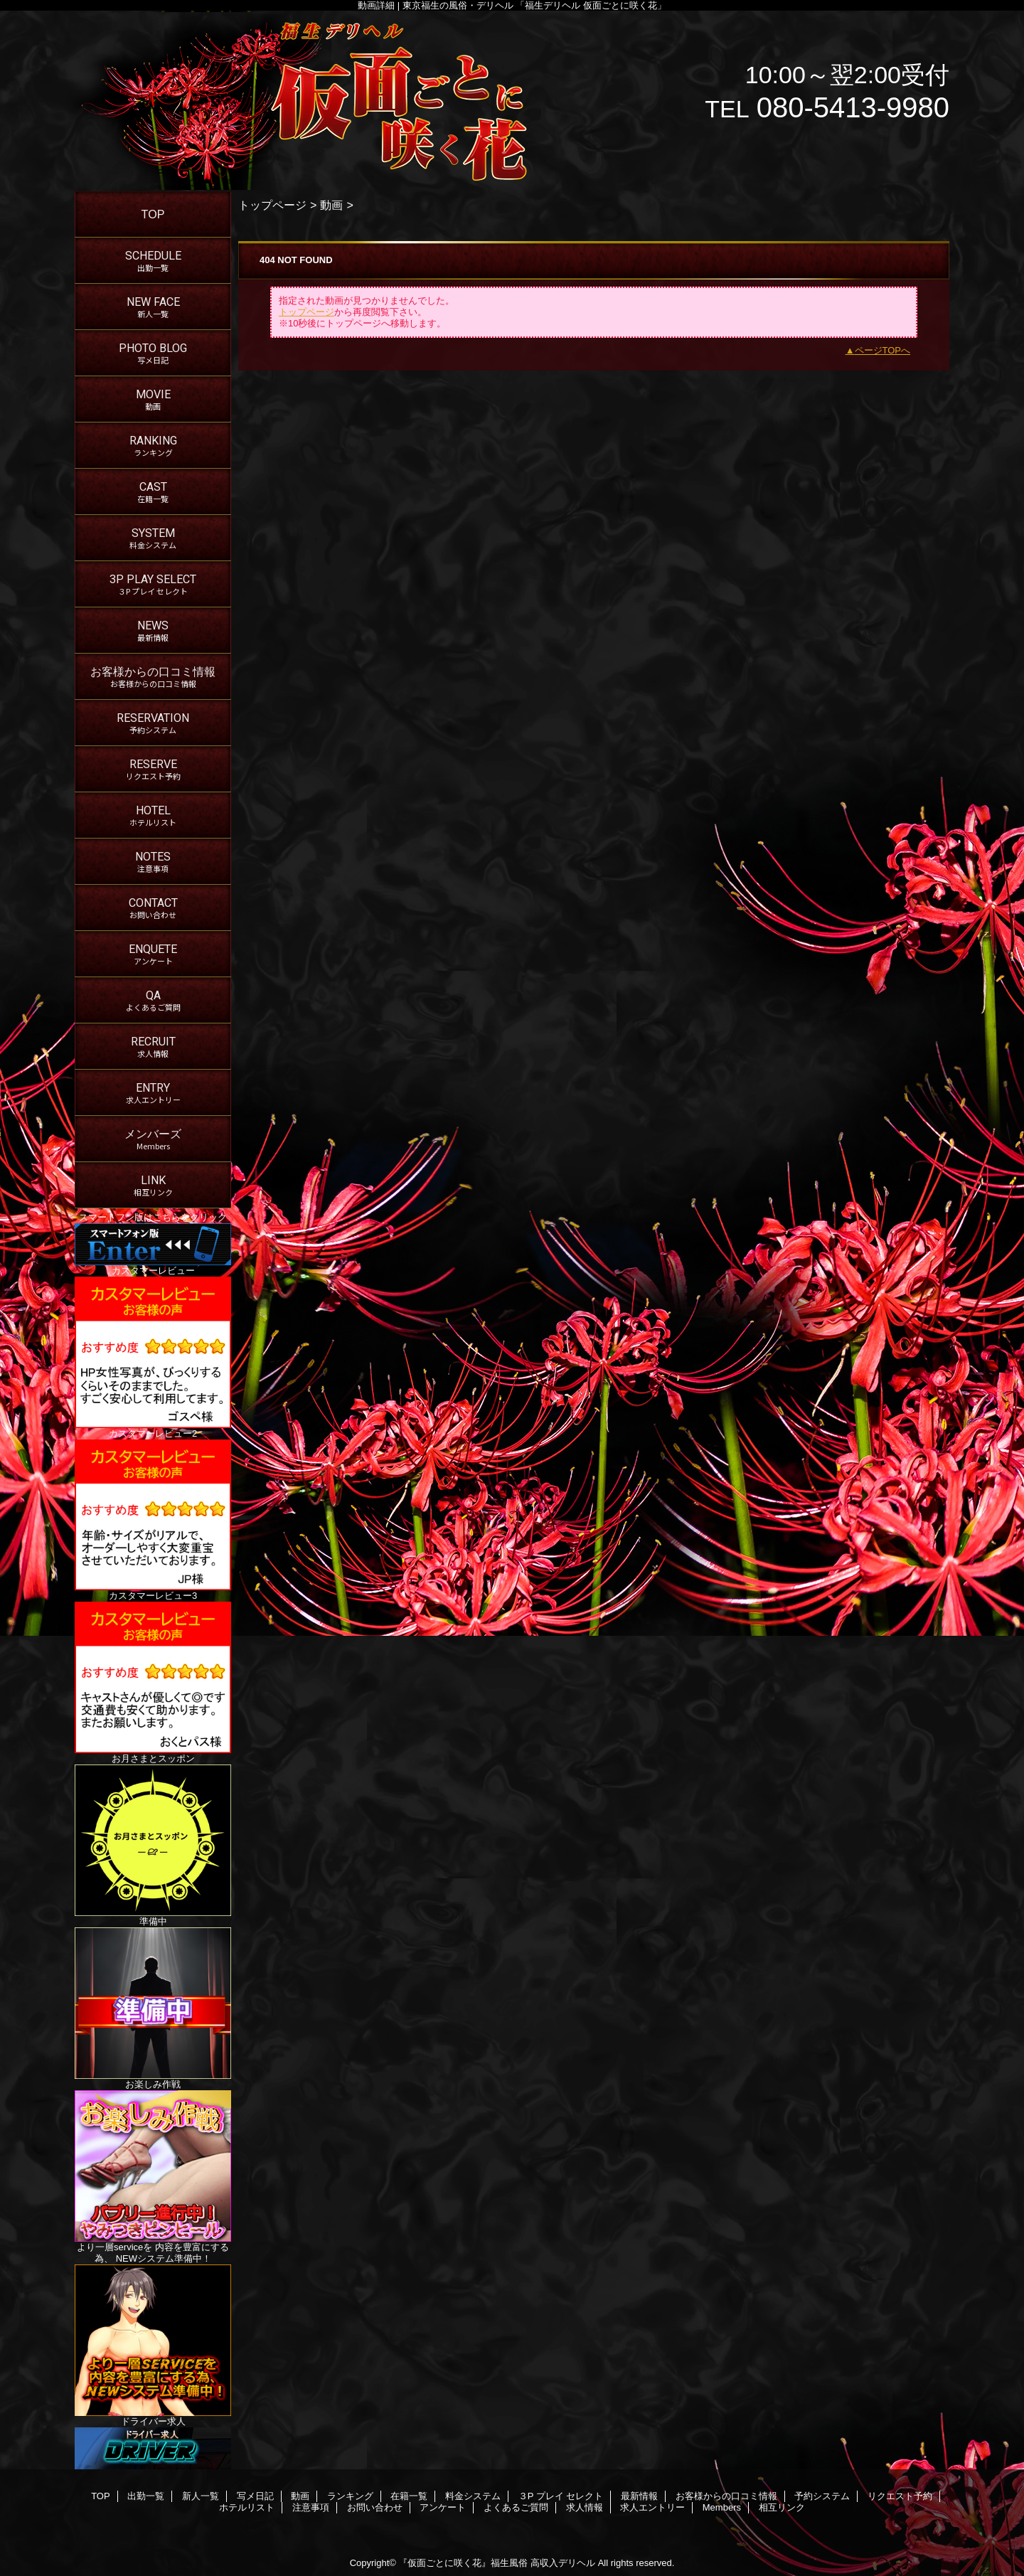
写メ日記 (255, 2496)
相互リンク (782, 2507)
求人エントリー (652, 2507)
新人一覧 (200, 2496)
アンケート (443, 2507)
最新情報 (639, 2496)
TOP (153, 214)
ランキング (350, 2496)
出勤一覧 (145, 2496)
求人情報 (584, 2507)
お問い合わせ (374, 2507)
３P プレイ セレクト (561, 2496)
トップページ (272, 204)
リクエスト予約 (900, 2496)
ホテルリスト (246, 2507)
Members (722, 2507)
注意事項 (310, 2507)
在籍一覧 (408, 2496)
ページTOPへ (883, 350)
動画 (331, 204)
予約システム (822, 2496)
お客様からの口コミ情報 (726, 2496)
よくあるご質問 (516, 2507)
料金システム (473, 2496)
